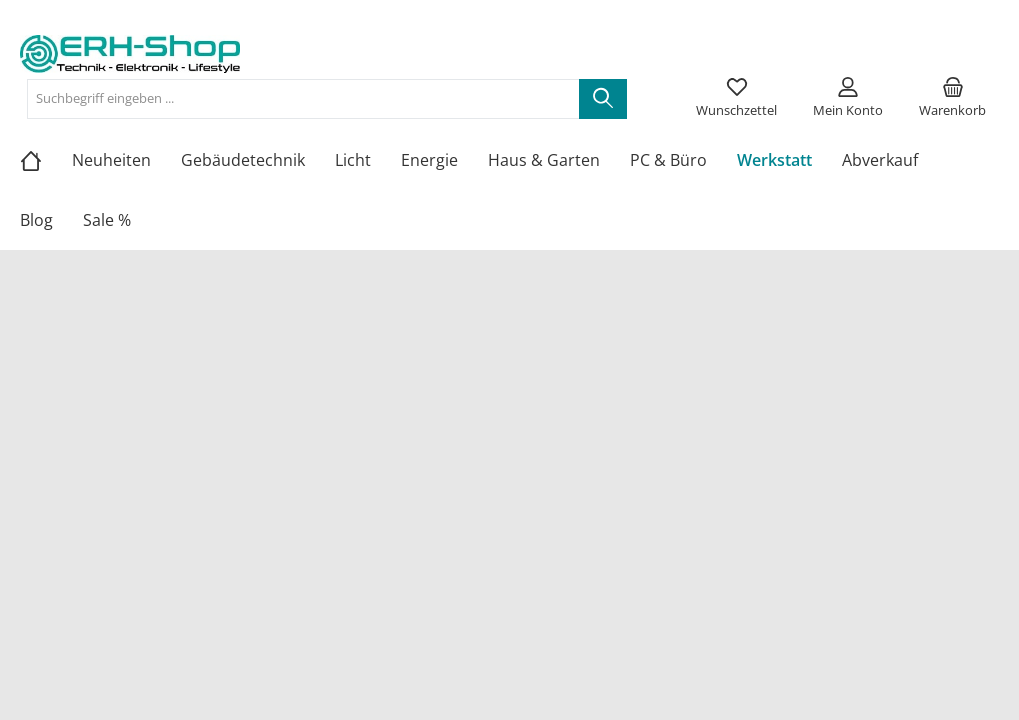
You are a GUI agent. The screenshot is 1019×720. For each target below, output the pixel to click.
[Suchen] (603, 99)
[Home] (46, 160)
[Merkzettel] (736, 99)
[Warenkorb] (952, 99)
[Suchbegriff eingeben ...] (303, 99)
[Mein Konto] (848, 99)
